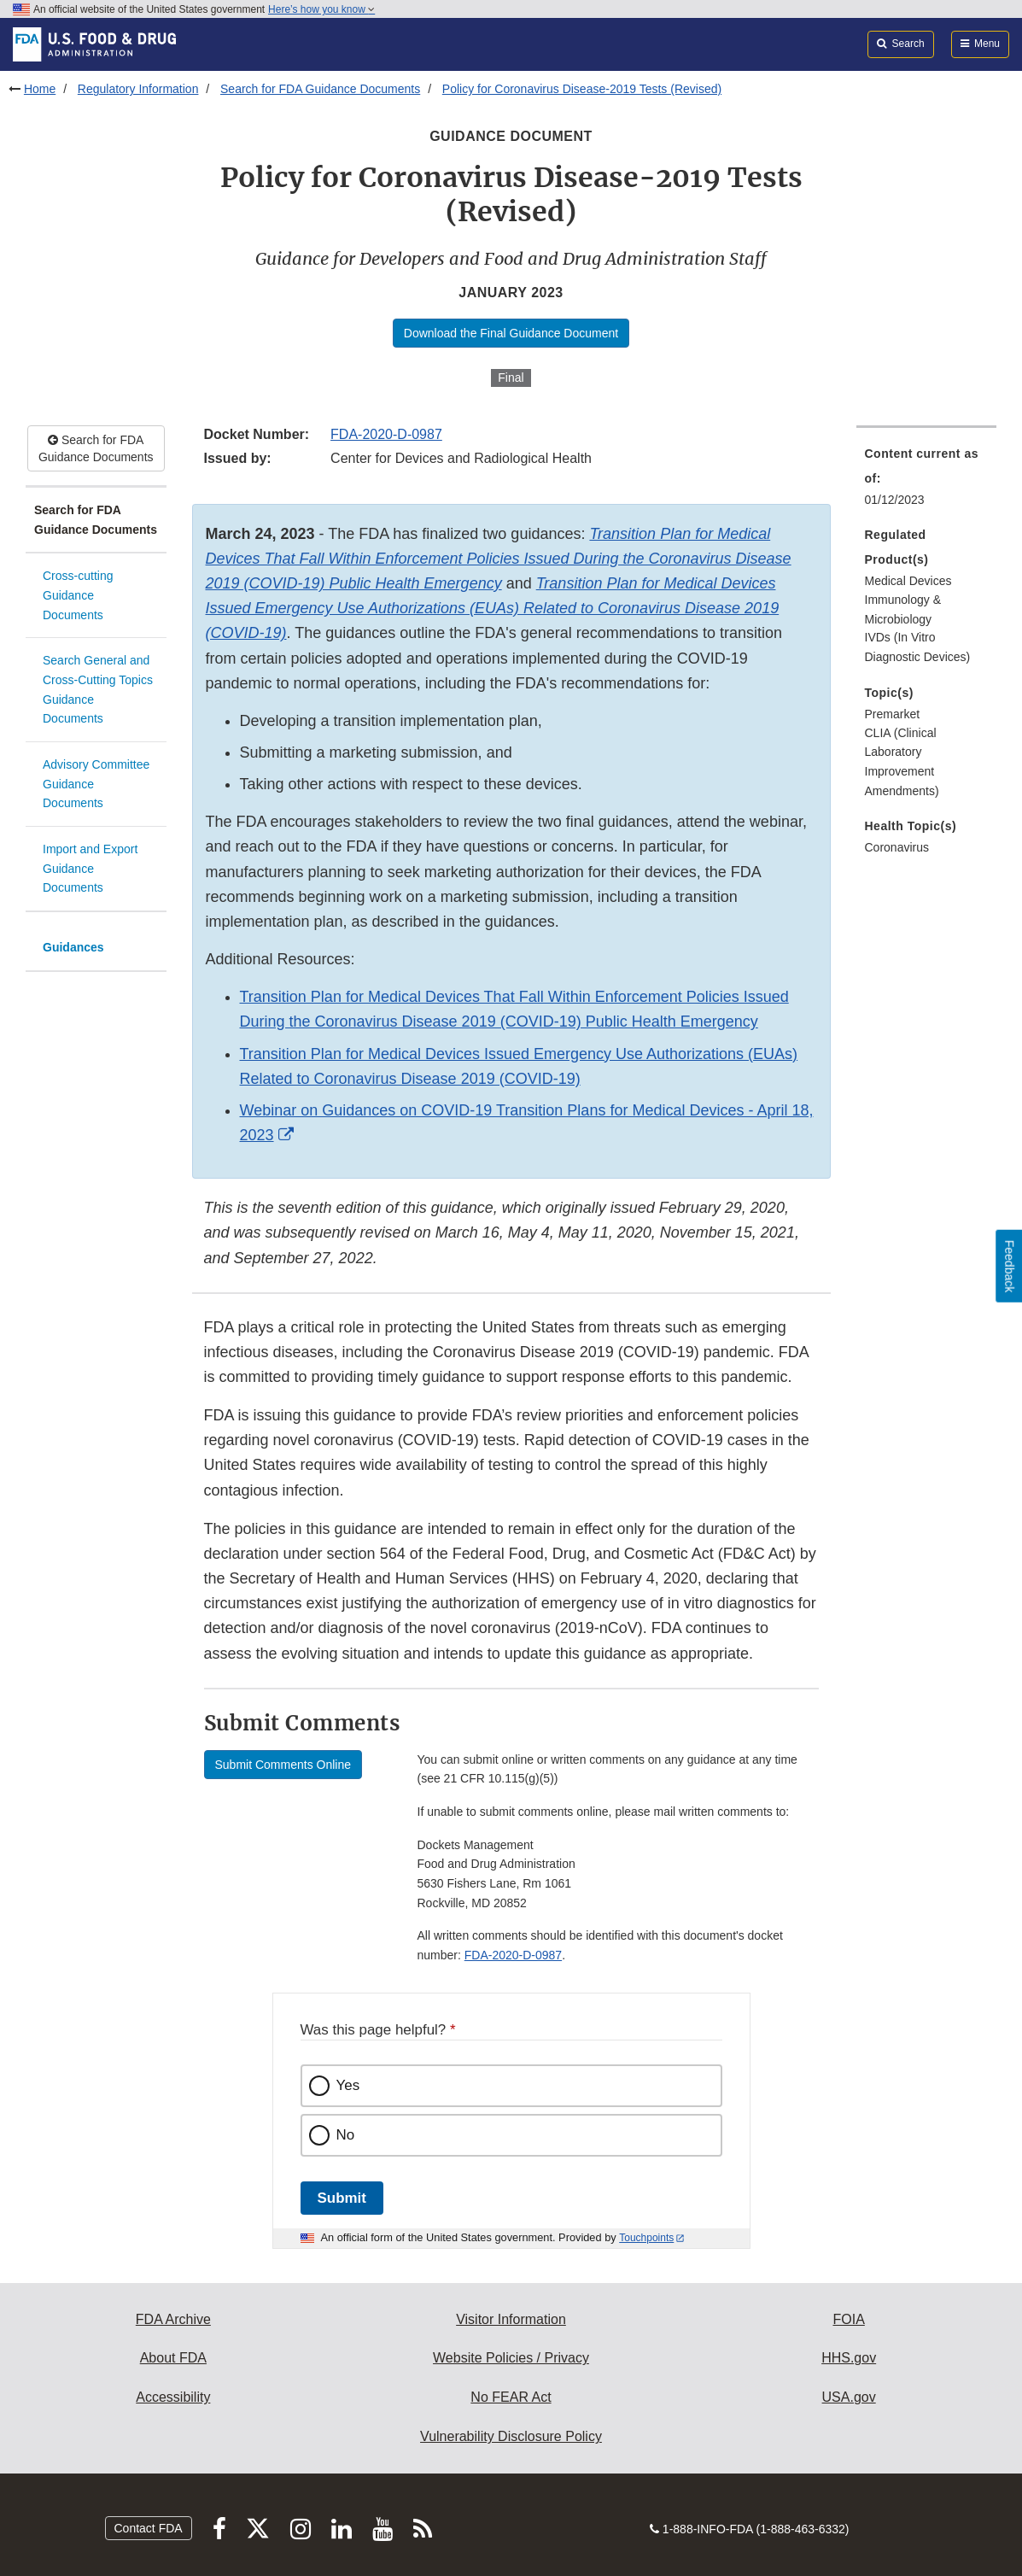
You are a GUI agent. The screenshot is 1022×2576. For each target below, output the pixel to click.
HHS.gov (848, 2358)
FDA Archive (173, 2319)
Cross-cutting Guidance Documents (78, 595)
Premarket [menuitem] (892, 714)
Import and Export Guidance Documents (90, 868)
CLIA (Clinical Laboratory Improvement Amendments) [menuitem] (902, 762)
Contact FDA (148, 2528)
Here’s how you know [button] (321, 9)
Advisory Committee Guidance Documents (96, 784)
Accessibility (173, 2397)
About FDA (173, 2358)
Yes (348, 2085)
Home (39, 89)
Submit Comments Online (283, 1764)
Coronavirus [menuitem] (897, 847)
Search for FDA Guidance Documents (320, 89)
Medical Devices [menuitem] (908, 581)
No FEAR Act (510, 2397)
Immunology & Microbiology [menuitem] (903, 609)
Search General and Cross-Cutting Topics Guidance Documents (98, 689)
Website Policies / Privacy (511, 2358)
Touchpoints (646, 2238)
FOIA (848, 2319)
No (345, 2135)
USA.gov (849, 2397)
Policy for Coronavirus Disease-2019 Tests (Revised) (581, 89)
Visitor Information (511, 2319)
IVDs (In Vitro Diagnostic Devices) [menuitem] (918, 647)
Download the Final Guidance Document (511, 333)
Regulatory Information (138, 89)
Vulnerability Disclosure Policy (511, 2436)
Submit (342, 2198)
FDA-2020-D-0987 (386, 434)
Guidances (73, 947)
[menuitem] (926, 482)
